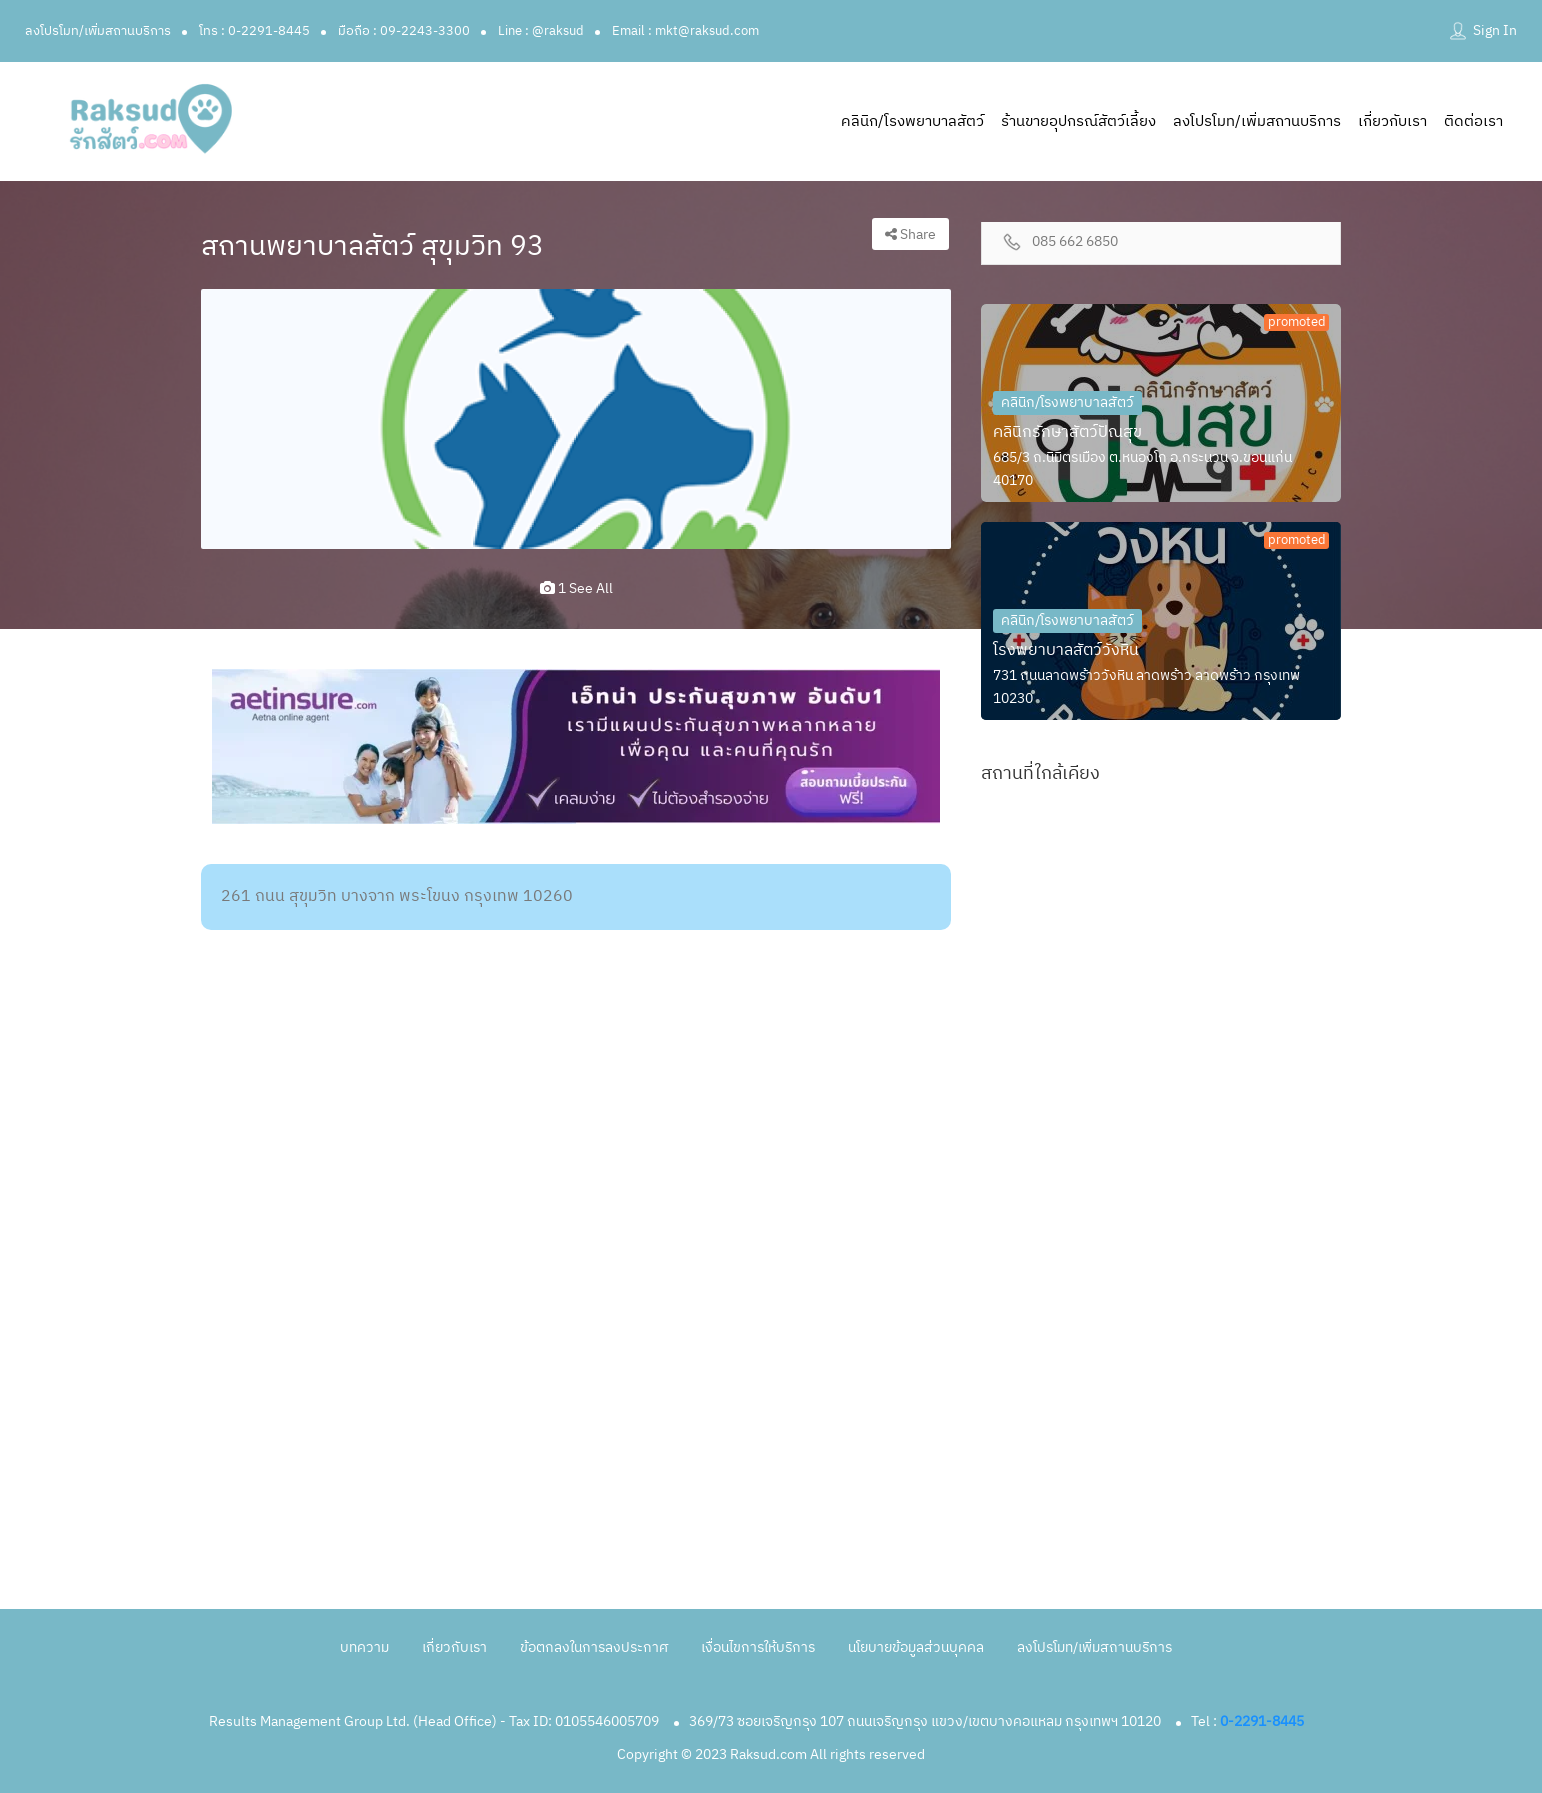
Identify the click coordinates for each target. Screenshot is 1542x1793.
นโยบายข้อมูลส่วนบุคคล (916, 1647)
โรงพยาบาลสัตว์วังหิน (1066, 650)
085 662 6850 (1075, 242)
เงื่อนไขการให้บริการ (758, 1647)
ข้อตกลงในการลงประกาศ (594, 1647)
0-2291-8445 (1262, 1721)
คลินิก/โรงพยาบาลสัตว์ (912, 121)
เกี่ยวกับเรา (1392, 121)
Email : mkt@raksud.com (685, 31)
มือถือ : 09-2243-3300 (404, 31)
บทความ (364, 1647)
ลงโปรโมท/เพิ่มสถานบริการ (98, 31)
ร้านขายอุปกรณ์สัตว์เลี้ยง (1078, 121)
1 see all (576, 588)
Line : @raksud (541, 31)
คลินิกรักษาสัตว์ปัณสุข (1067, 432)
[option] (576, 419)
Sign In (1495, 30)
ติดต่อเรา (1473, 121)
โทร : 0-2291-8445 (254, 31)
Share (910, 234)
